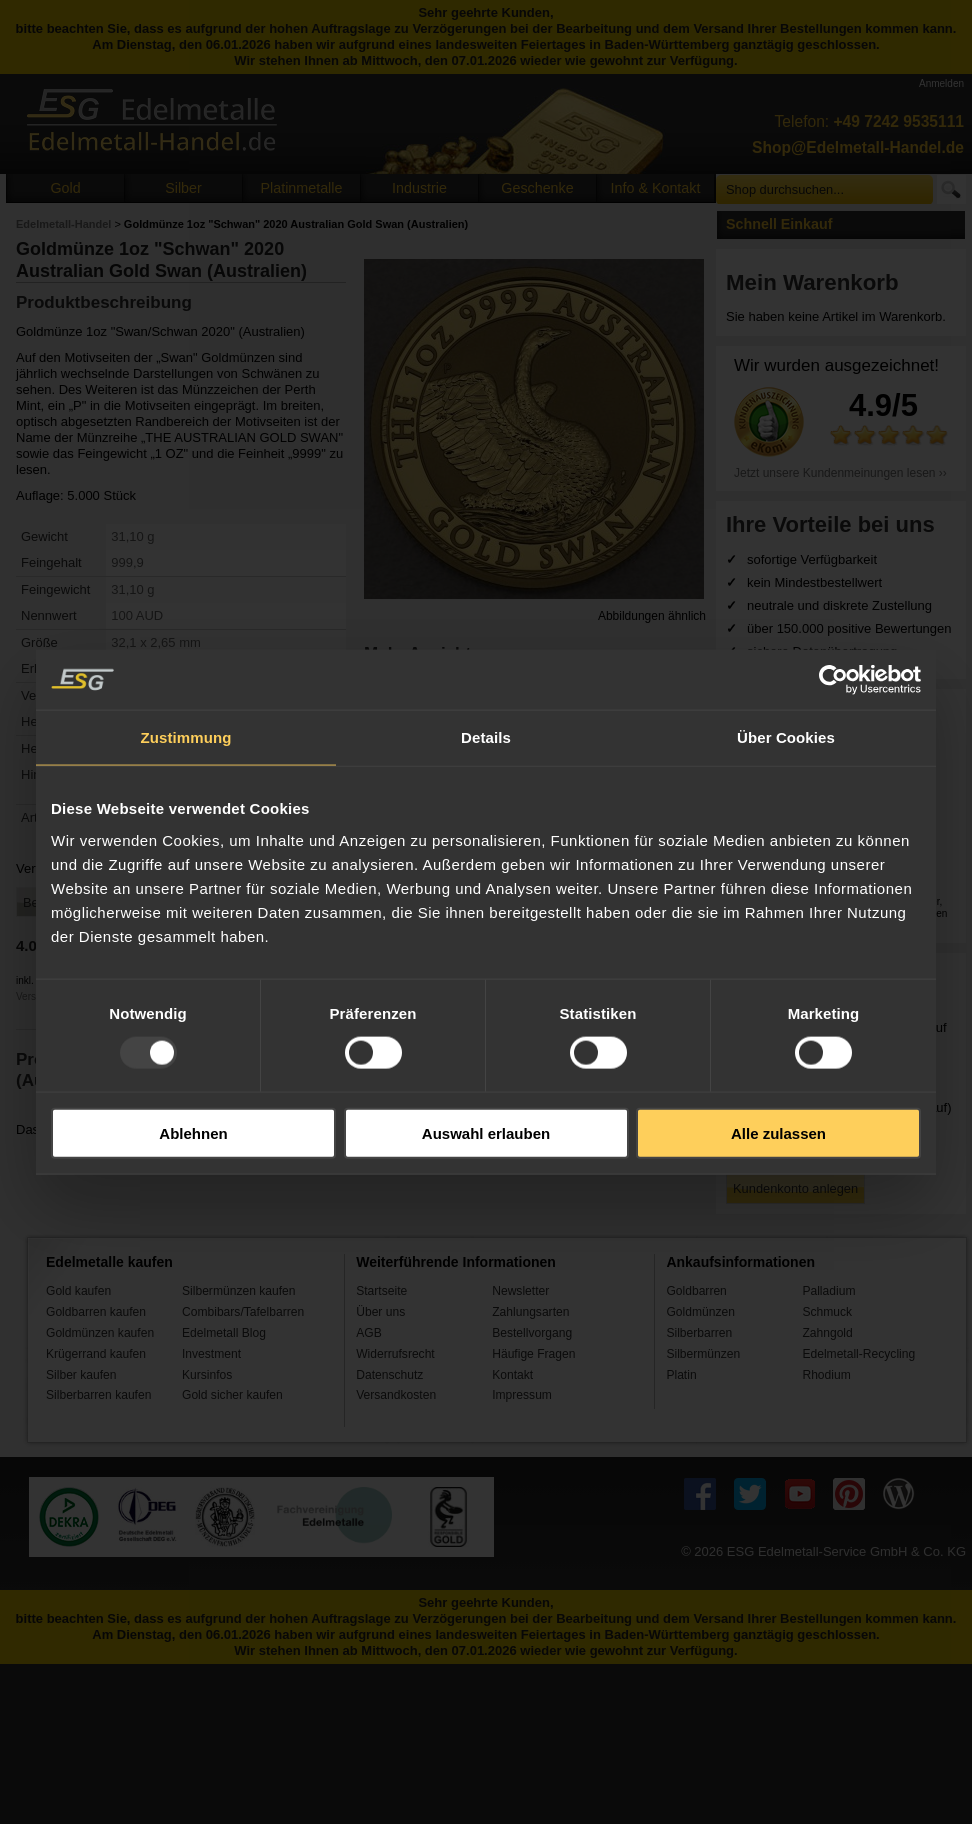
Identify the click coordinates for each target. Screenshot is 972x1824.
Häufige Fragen (533, 1354)
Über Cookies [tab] (786, 737)
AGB (369, 1333)
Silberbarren (699, 1333)
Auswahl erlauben (486, 1132)
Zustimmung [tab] (186, 737)
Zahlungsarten (530, 1312)
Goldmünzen (700, 1312)
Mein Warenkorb (812, 282)
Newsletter (520, 1291)
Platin (681, 1375)
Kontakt (512, 1375)
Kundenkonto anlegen (795, 1188)
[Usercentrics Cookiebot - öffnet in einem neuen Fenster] (833, 680)
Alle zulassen (778, 1132)
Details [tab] (486, 737)
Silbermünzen (703, 1354)
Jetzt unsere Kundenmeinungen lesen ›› (840, 473)
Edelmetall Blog (224, 1333)
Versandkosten (396, 1395)
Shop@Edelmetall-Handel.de (858, 147)
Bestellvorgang (532, 1333)
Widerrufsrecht (395, 1354)
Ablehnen (193, 1132)
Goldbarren (696, 1291)
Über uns (380, 1312)
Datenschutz (389, 1375)
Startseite (381, 1291)
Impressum (522, 1395)
